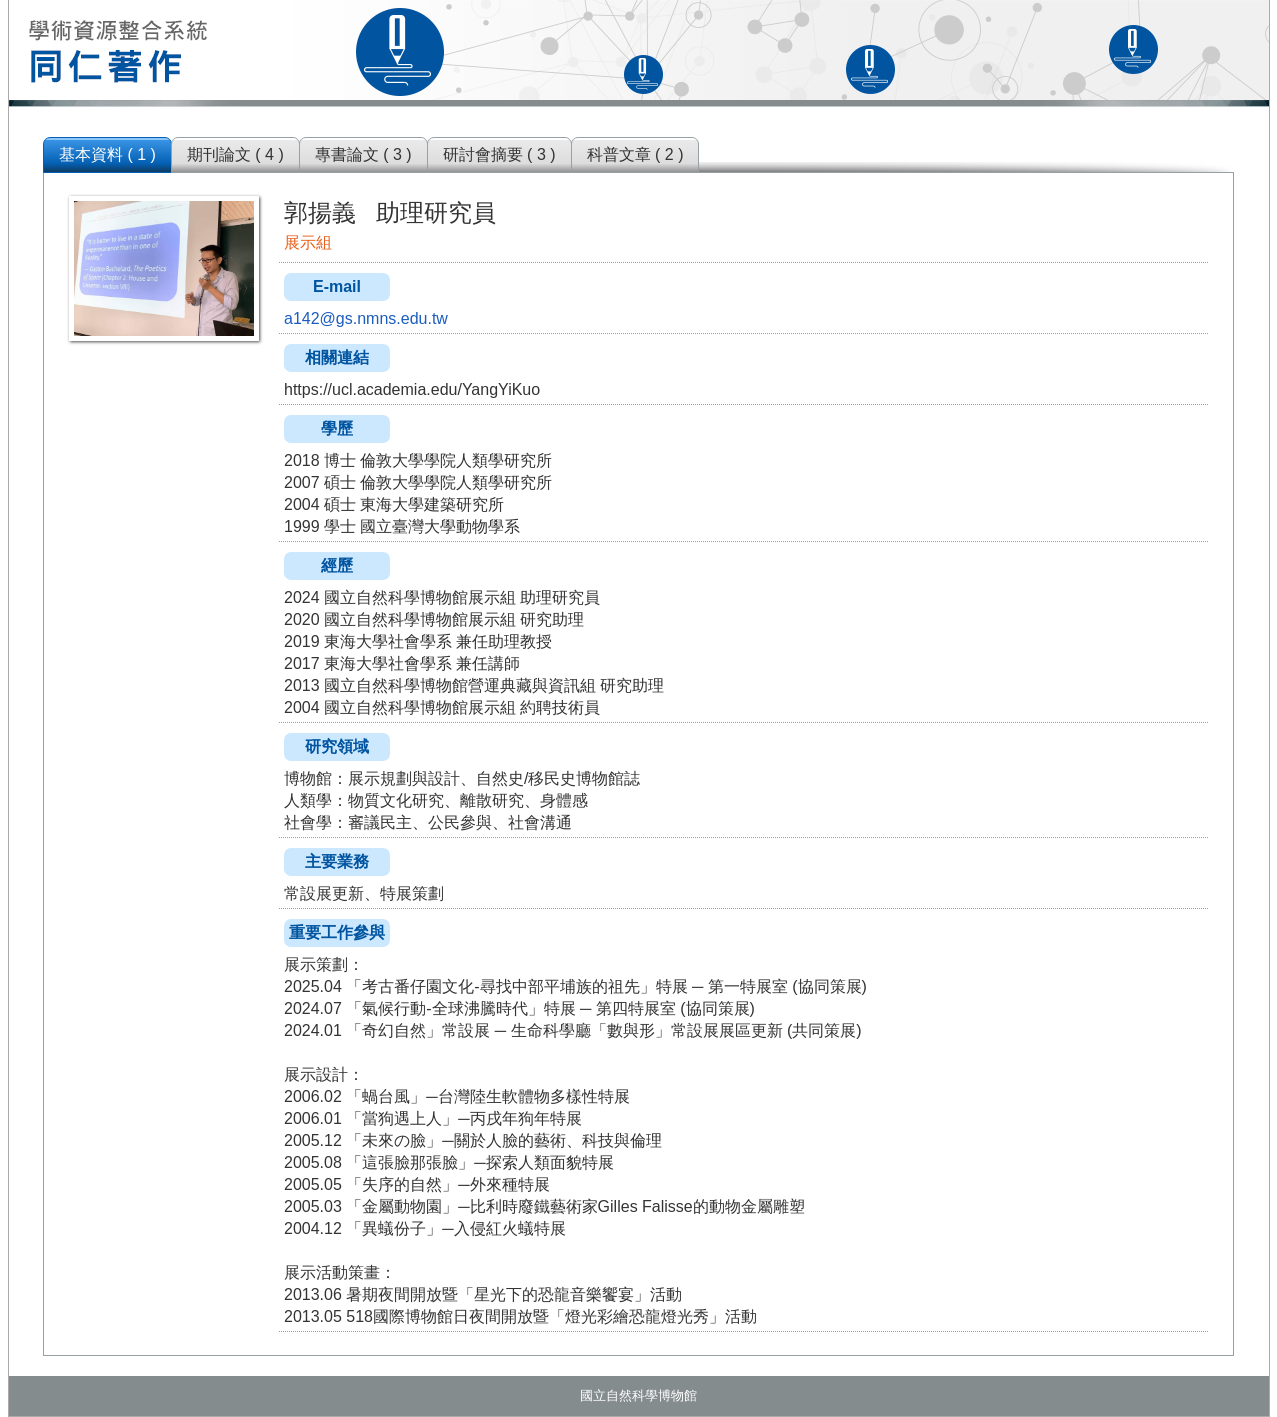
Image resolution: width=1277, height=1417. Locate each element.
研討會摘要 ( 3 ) (499, 154)
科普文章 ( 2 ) (635, 154)
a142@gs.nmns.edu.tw (366, 318)
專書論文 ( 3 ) (363, 154)
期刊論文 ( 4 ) (235, 154)
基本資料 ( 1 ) (107, 154)
